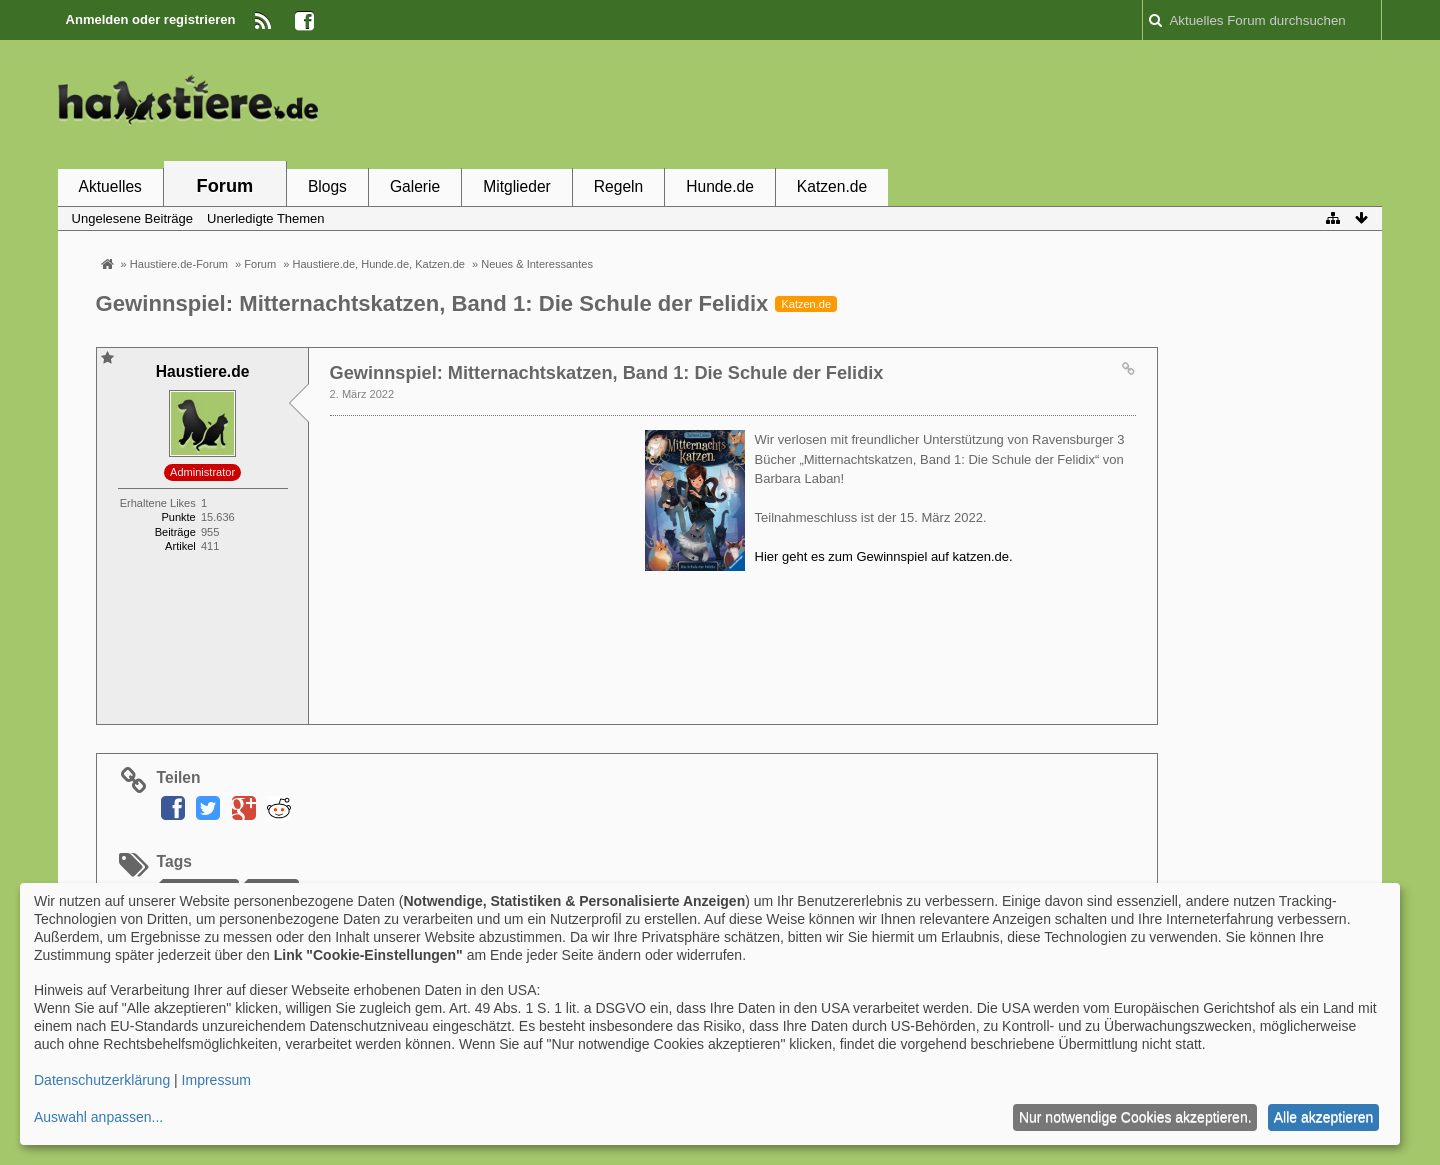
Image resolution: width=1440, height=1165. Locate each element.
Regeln (618, 186)
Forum (225, 186)
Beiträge (175, 532)
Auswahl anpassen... (98, 1117)
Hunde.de (720, 186)
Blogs (327, 186)
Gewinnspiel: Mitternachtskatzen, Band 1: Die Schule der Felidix (432, 303)
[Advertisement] (1018, 103)
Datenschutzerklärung (102, 1080)
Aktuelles (110, 186)
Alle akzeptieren (1324, 1117)
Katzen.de (832, 186)
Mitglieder (517, 186)
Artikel (180, 546)
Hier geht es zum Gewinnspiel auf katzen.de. (884, 556)
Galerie (415, 186)
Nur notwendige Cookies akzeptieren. (1135, 1117)
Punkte (178, 517)
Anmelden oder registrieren (151, 19)
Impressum (216, 1080)
